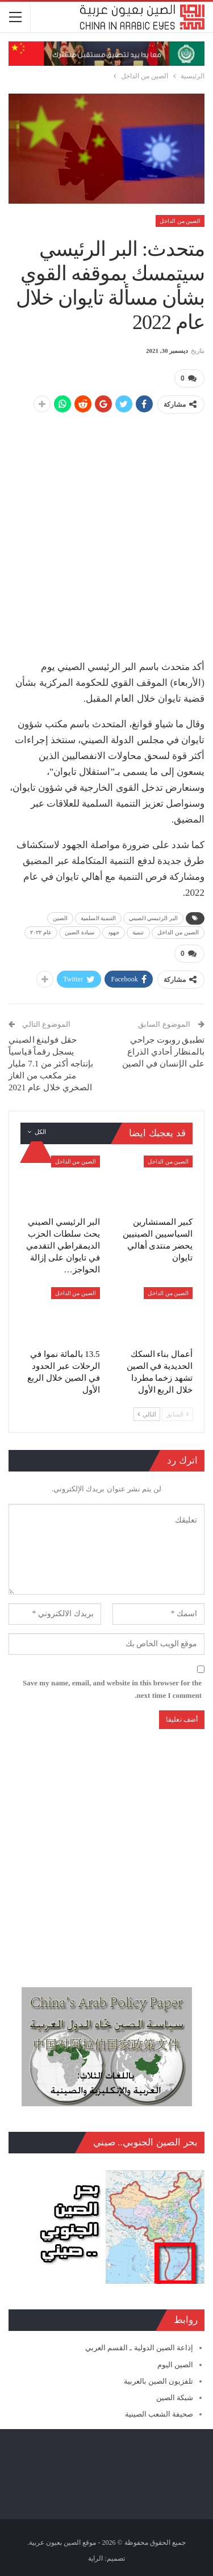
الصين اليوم (175, 2364)
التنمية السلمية (98, 918)
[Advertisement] (106, 531)
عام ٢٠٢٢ (41, 932)
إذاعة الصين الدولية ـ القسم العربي (139, 2347)
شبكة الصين (174, 2397)
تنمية (138, 932)
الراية (95, 2558)
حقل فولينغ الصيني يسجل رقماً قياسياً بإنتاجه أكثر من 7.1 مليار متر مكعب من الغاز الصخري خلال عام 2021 (51, 1063)
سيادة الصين (80, 932)
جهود (113, 932)
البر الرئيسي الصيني (153, 918)
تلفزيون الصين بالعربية (159, 2381)
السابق (177, 1414)
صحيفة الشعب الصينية (159, 2414)
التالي (146, 1414)
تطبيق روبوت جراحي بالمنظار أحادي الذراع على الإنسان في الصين (163, 1051)
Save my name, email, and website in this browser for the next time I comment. (112, 1689)
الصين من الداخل (180, 221)
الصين (60, 918)
